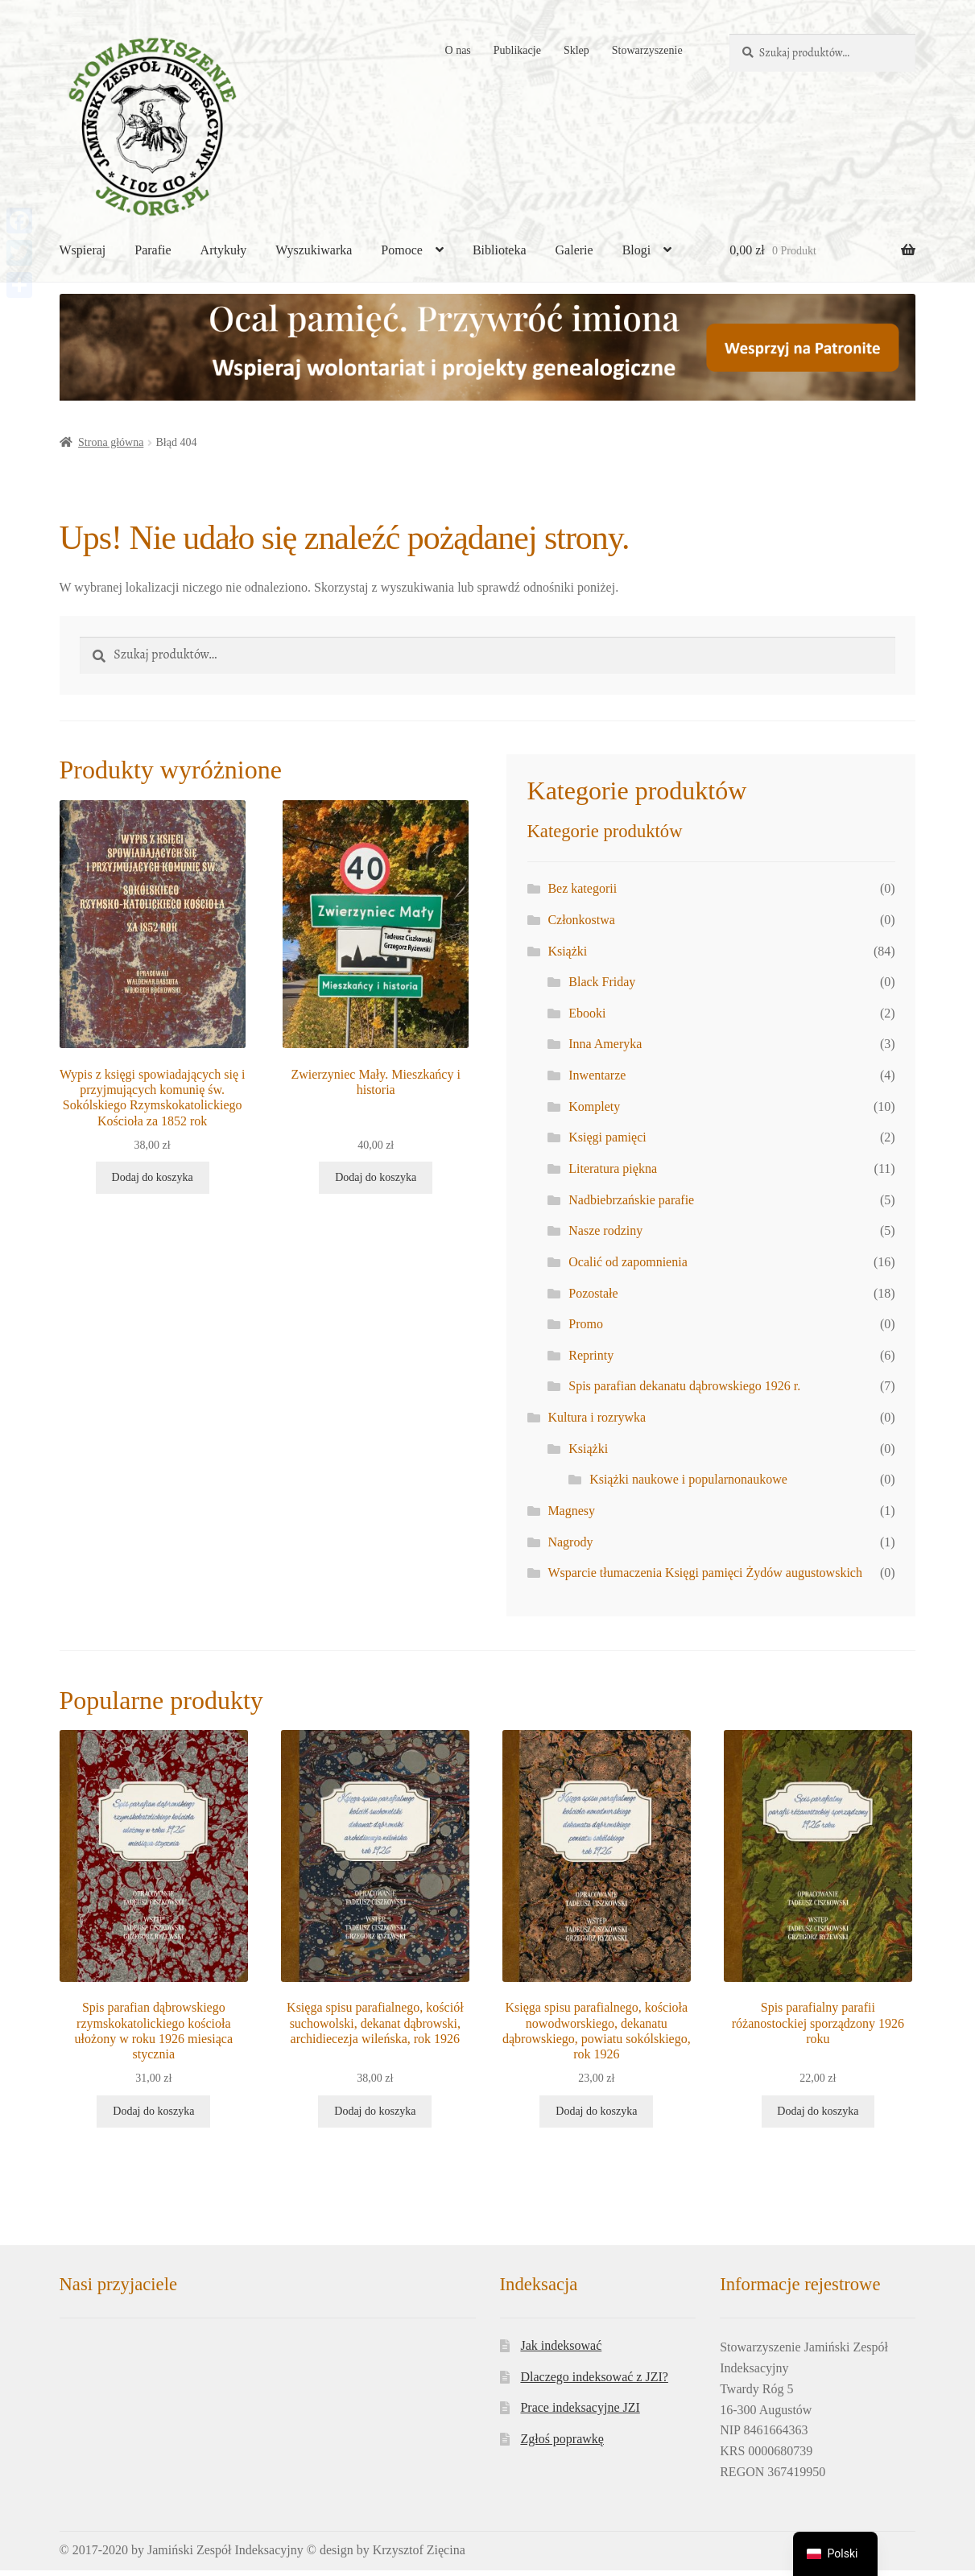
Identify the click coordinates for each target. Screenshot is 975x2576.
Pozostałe (593, 1293)
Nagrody (570, 1542)
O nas (458, 50)
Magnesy (571, 1510)
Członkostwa (581, 920)
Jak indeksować (560, 2346)
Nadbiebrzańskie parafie (631, 1200)
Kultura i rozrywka (596, 1417)
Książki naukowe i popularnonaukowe (688, 1479)
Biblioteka (500, 250)
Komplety (594, 1106)
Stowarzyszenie (647, 50)
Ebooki (586, 1013)
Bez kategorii (582, 888)
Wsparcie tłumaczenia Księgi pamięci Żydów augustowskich (704, 1572)
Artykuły (223, 250)
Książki (567, 951)
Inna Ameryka (605, 1044)
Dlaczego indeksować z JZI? (593, 2377)
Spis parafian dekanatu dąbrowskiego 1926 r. (684, 1386)
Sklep (576, 50)
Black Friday (601, 982)
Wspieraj (83, 250)
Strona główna (110, 442)
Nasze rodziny (605, 1230)
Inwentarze (597, 1075)
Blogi (636, 250)
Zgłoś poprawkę (562, 2439)
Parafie (152, 250)
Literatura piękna (612, 1168)
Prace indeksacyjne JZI (579, 2408)
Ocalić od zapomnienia (628, 1262)
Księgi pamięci (607, 1137)
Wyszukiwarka (313, 250)
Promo (585, 1324)
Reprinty (591, 1355)
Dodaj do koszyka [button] (152, 1178)
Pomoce (402, 250)
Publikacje (517, 50)
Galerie (574, 250)
